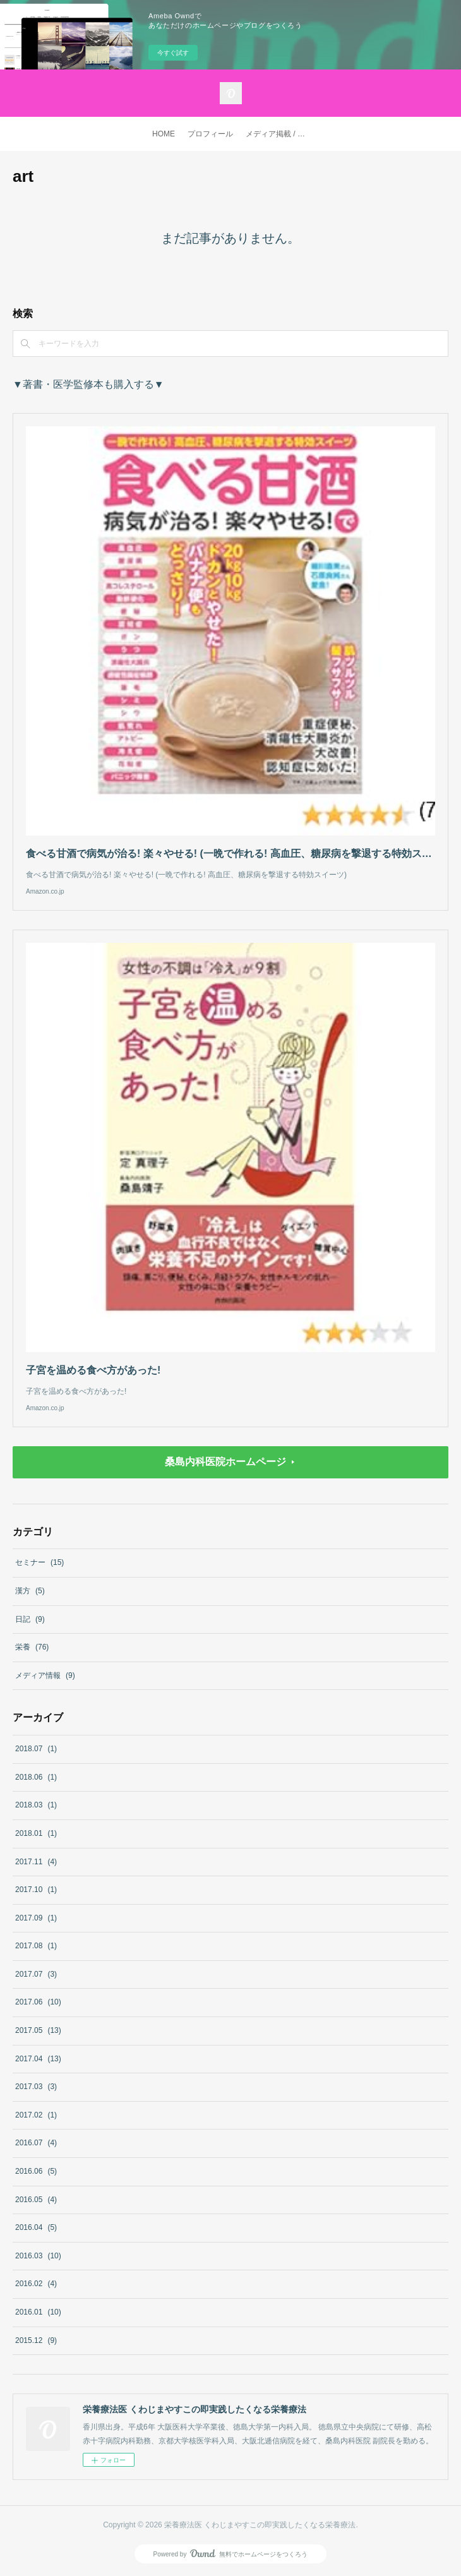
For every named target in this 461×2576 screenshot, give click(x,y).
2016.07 (36, 2142)
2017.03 (36, 2086)
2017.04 (38, 2058)
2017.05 (38, 2030)
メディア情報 (45, 1675)
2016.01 (38, 2312)
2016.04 (36, 2227)
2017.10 (36, 1889)
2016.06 (36, 2171)
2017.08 (36, 1945)
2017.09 (36, 1918)
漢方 (30, 1590)
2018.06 (36, 1777)
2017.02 (36, 2115)
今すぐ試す (173, 52)
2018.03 (36, 1804)
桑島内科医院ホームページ (225, 1461)
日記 (30, 1619)
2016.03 (38, 2255)
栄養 (32, 1647)
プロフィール (210, 133)
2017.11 (36, 1861)
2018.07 (36, 1748)
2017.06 (38, 2002)
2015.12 (36, 2340)
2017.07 (36, 1974)
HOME (163, 133)
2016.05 (36, 2199)
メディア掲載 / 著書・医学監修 (280, 133)
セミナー (39, 1562)
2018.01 (36, 1833)
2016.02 (36, 2283)
